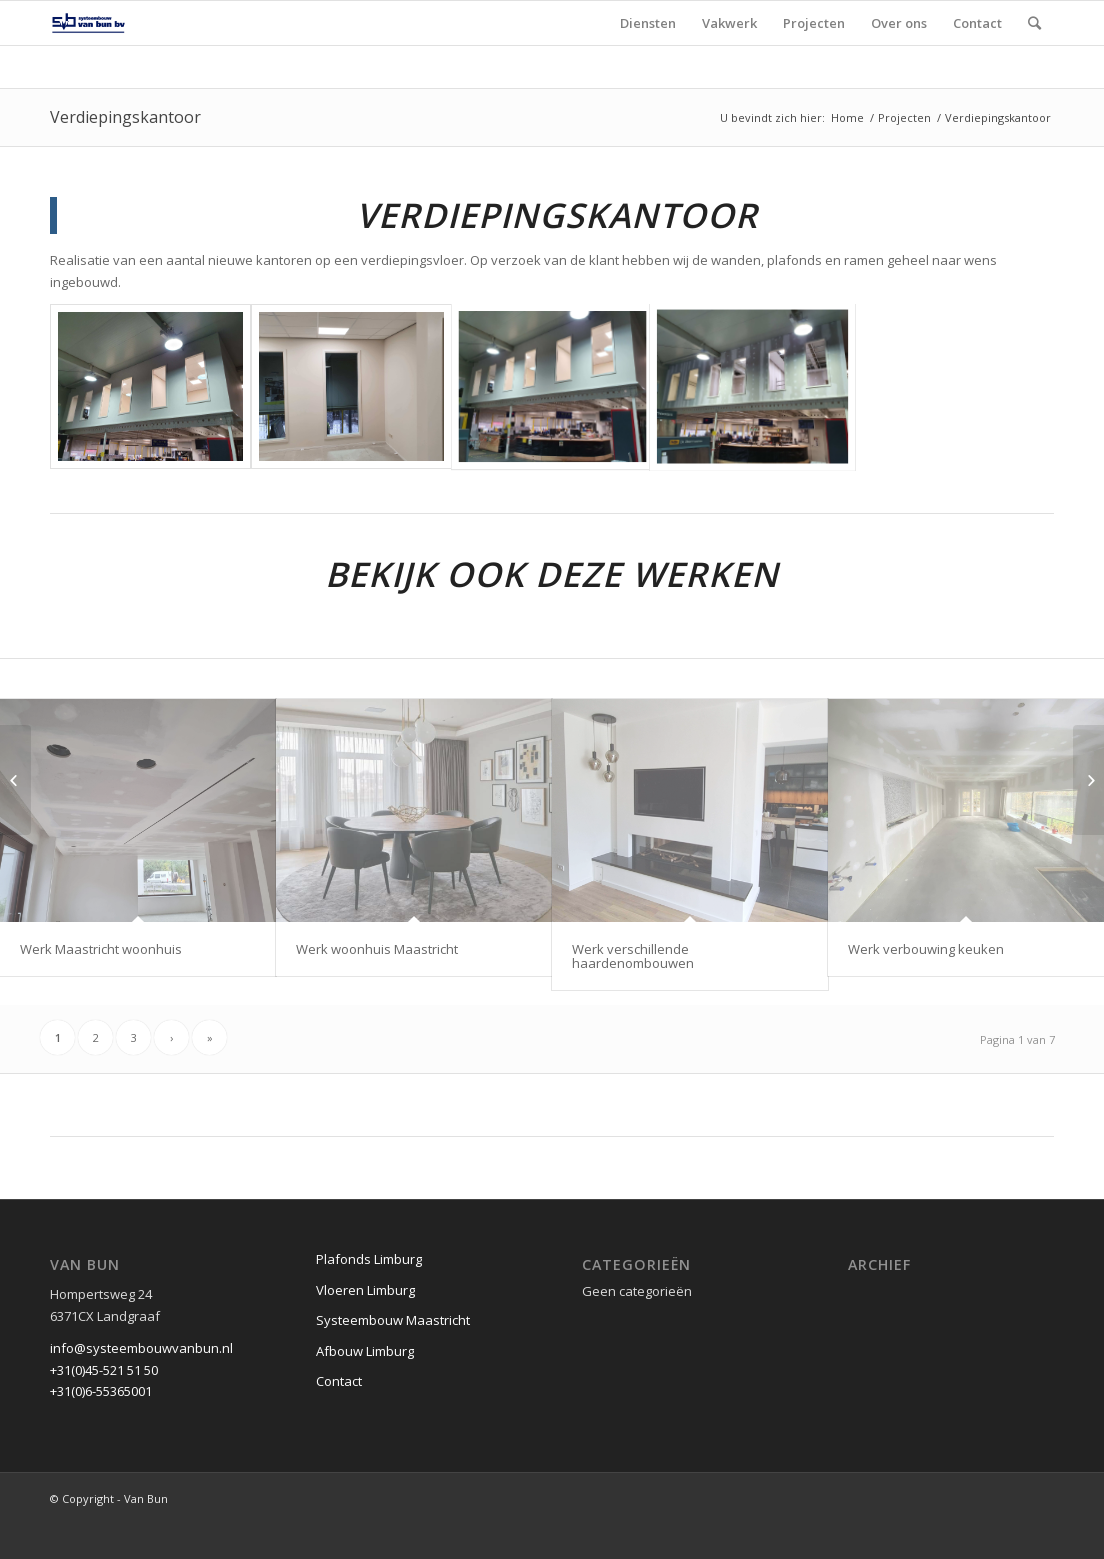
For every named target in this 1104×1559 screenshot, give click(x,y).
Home (847, 117)
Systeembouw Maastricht (393, 1358)
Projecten (904, 117)
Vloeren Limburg (365, 1328)
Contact (339, 1419)
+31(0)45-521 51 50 (104, 1408)
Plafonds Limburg (369, 1297)
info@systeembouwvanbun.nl (141, 1386)
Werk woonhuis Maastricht (377, 949)
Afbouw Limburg (365, 1389)
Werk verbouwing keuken (926, 949)
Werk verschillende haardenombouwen (633, 956)
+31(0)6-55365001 (101, 1429)
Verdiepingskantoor (125, 117)
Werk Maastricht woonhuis (101, 949)
